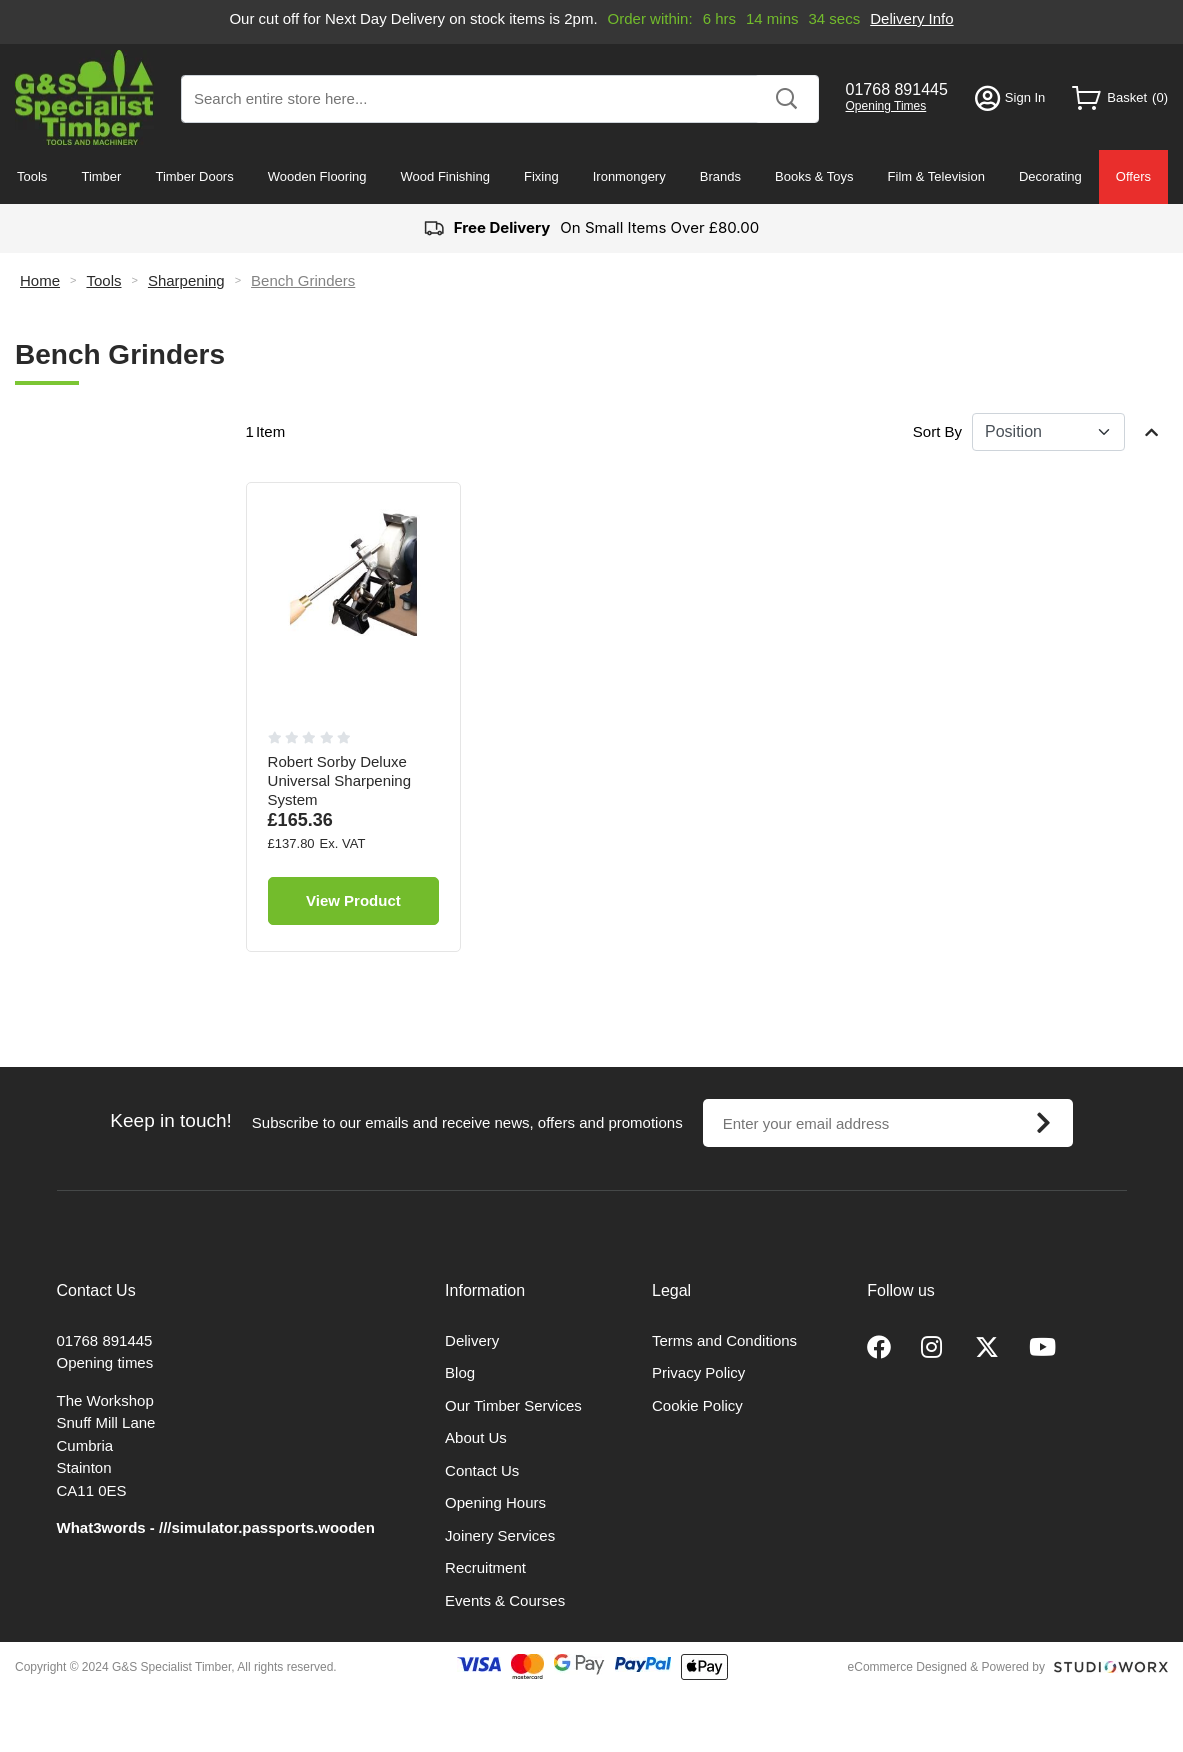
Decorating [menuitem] (1050, 176)
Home (40, 280)
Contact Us (482, 1470)
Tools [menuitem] (32, 176)
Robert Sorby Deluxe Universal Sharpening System (339, 780)
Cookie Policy (697, 1405)
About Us (476, 1437)
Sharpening (186, 280)
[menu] (591, 177)
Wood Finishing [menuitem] (445, 176)
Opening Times (886, 106)
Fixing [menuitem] (541, 176)
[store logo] (84, 97)
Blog (460, 1372)
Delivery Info (911, 18)
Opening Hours (495, 1502)
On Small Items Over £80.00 (591, 228)
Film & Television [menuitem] (936, 176)
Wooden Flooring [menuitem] (317, 176)
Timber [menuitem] (101, 176)
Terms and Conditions (724, 1340)
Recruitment (485, 1567)
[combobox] (500, 99)
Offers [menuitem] (1133, 176)
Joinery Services (500, 1535)
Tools (103, 280)
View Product (353, 900)
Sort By (937, 431)
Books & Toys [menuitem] (814, 176)
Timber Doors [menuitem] (194, 176)
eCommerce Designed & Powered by (946, 1667)
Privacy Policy (698, 1372)
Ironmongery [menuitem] (629, 176)
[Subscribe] (1044, 1123)
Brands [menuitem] (720, 176)
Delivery (472, 1340)
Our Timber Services (513, 1405)
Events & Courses (505, 1600)
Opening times (105, 1362)
